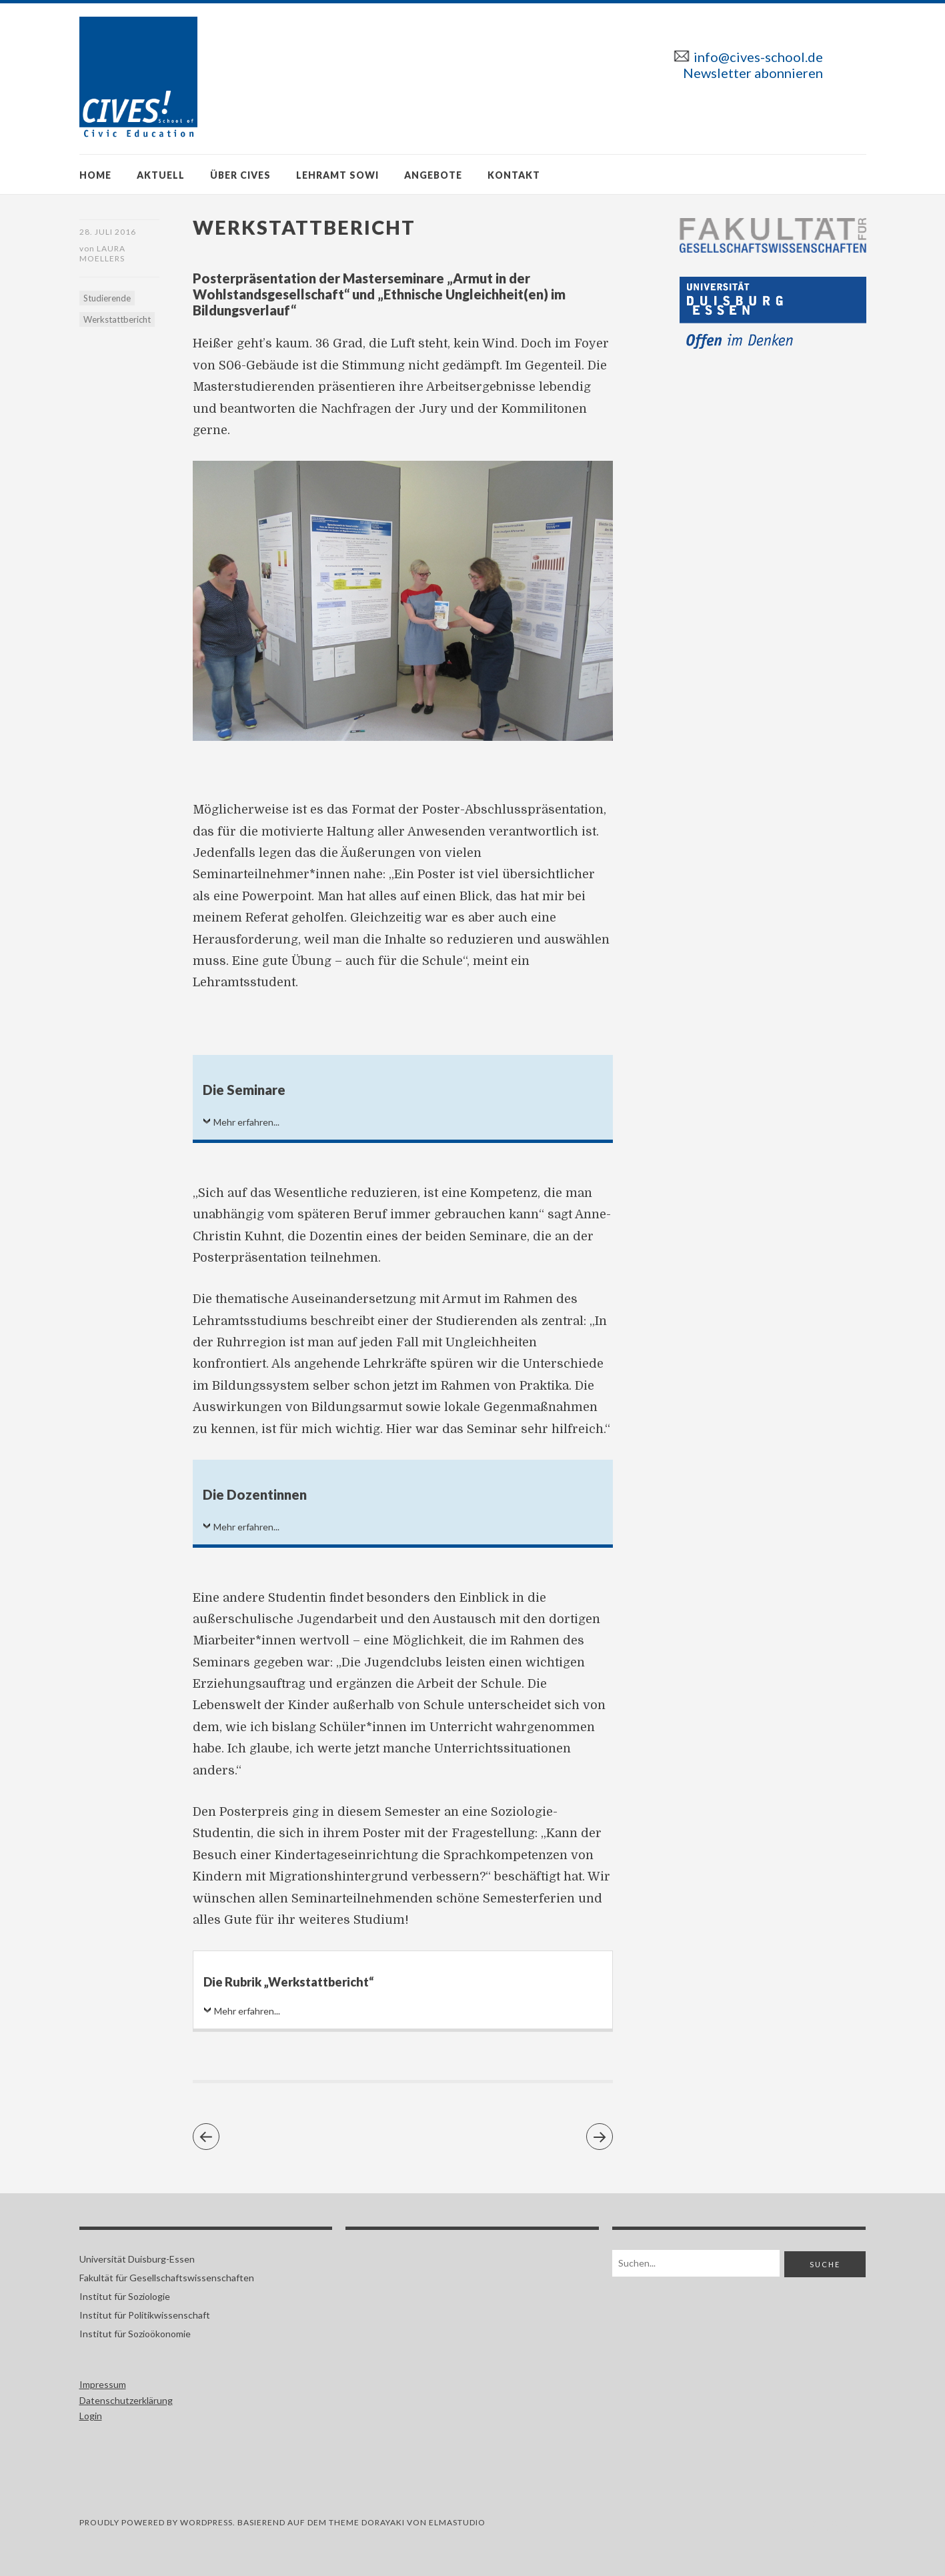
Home (95, 175)
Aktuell (161, 175)
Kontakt (514, 175)
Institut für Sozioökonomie (135, 2333)
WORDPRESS (206, 2522)
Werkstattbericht (117, 319)
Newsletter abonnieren (753, 73)
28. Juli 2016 (107, 232)
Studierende (107, 298)
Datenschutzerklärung (126, 2400)
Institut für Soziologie (124, 2296)
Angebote (433, 175)
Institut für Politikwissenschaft (144, 2315)
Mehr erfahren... (246, 1122)
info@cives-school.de (758, 57)
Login (90, 2415)
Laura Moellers (102, 253)
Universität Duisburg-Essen (137, 2259)
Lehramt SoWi (337, 175)
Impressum (102, 2384)
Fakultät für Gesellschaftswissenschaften (166, 2277)
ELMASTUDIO (457, 2522)
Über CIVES (240, 175)
